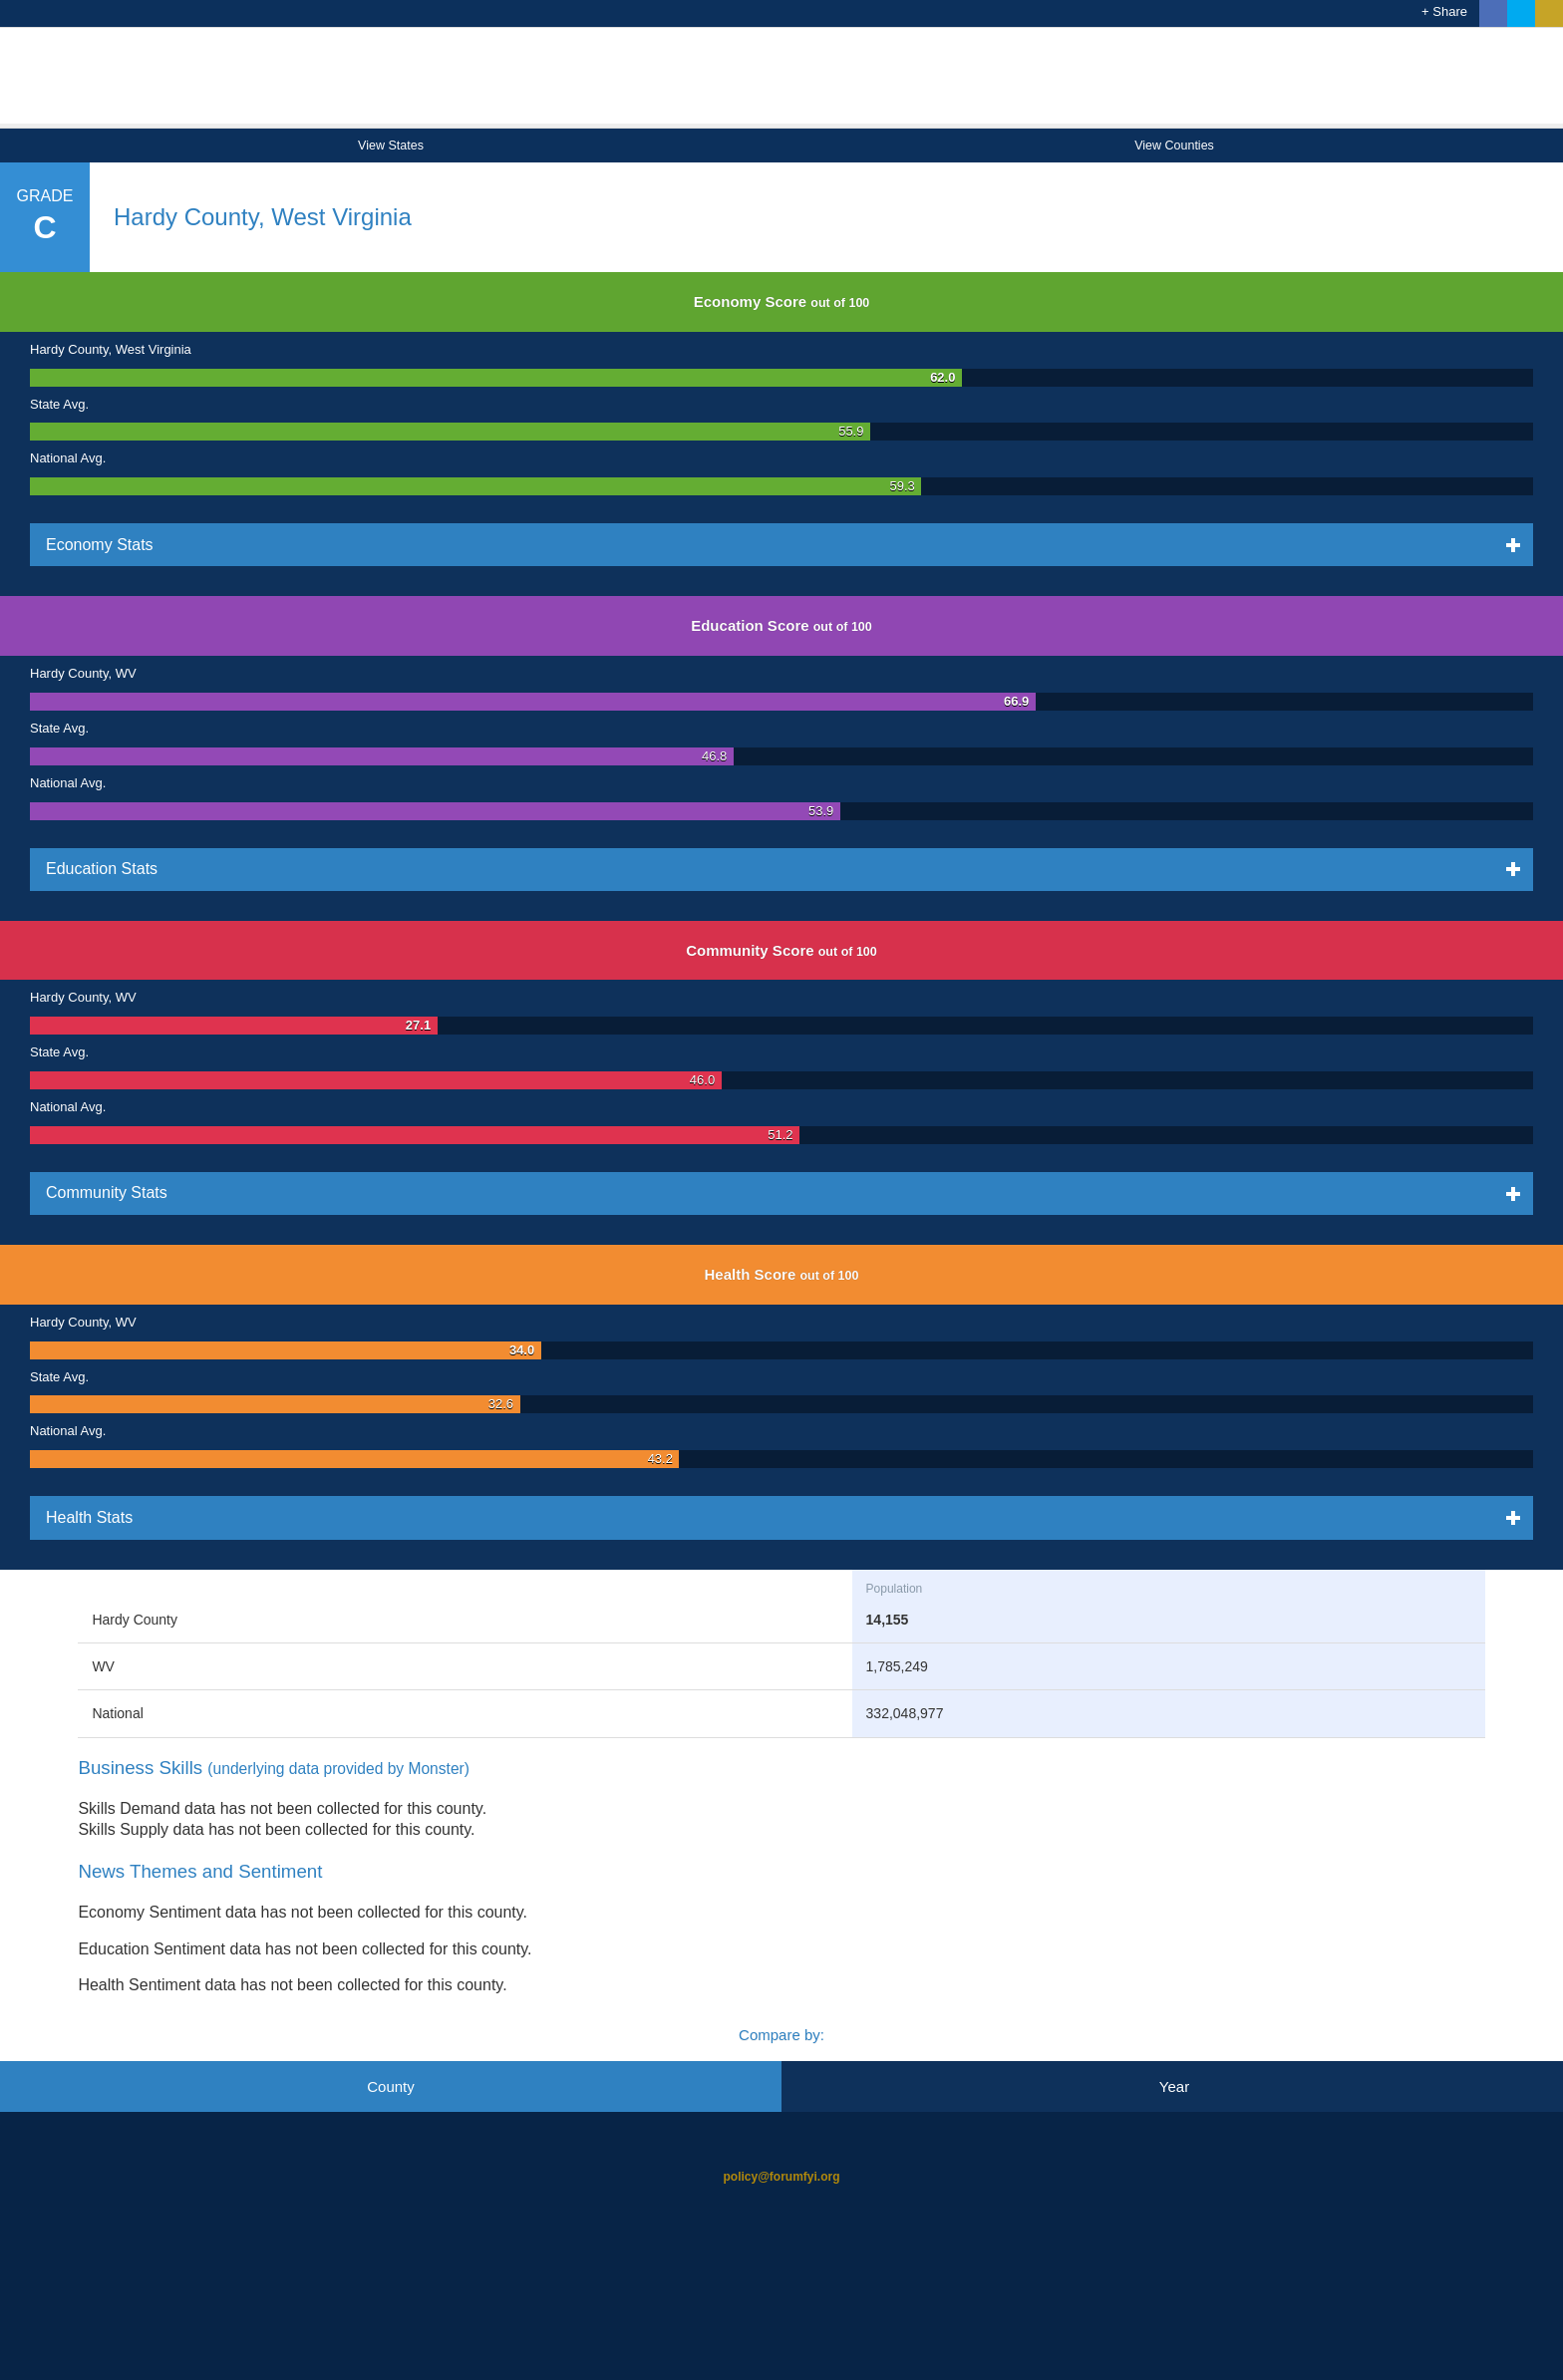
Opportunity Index (781, 86)
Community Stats (192, 1192)
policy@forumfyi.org (781, 2177)
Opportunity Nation (781, 2230)
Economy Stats (184, 544)
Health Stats (174, 1517)
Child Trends (781, 2310)
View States (391, 145)
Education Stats (187, 868)
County (391, 2086)
